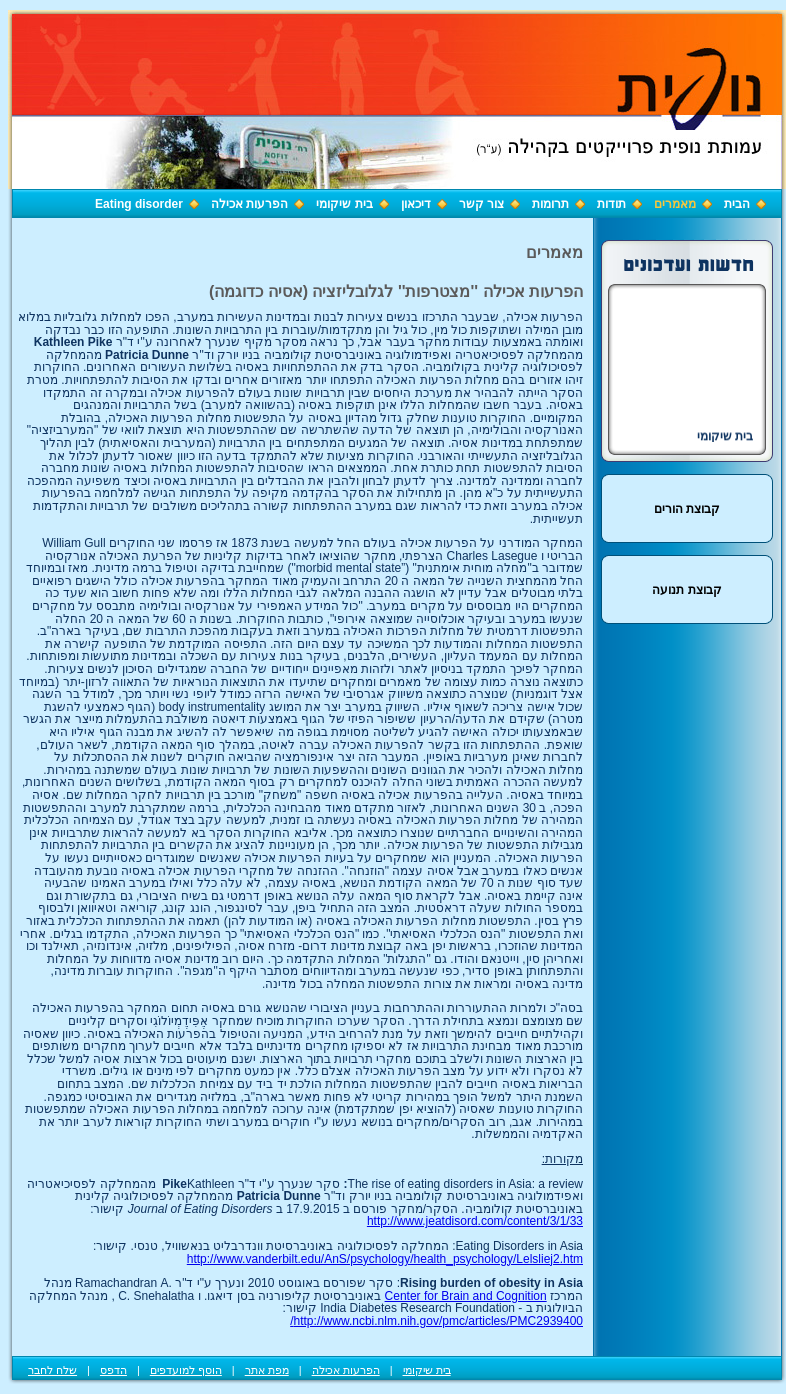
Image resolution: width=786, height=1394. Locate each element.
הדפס (113, 1370)
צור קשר (481, 204)
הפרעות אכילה (249, 204)
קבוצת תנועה (686, 590)
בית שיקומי (344, 204)
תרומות (550, 204)
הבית (737, 204)
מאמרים (675, 204)
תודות (611, 204)
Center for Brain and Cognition (466, 1296)
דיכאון (416, 204)
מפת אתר (267, 1370)
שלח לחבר (52, 1370)
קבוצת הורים (687, 509)
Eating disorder (139, 204)
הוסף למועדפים (186, 1370)
